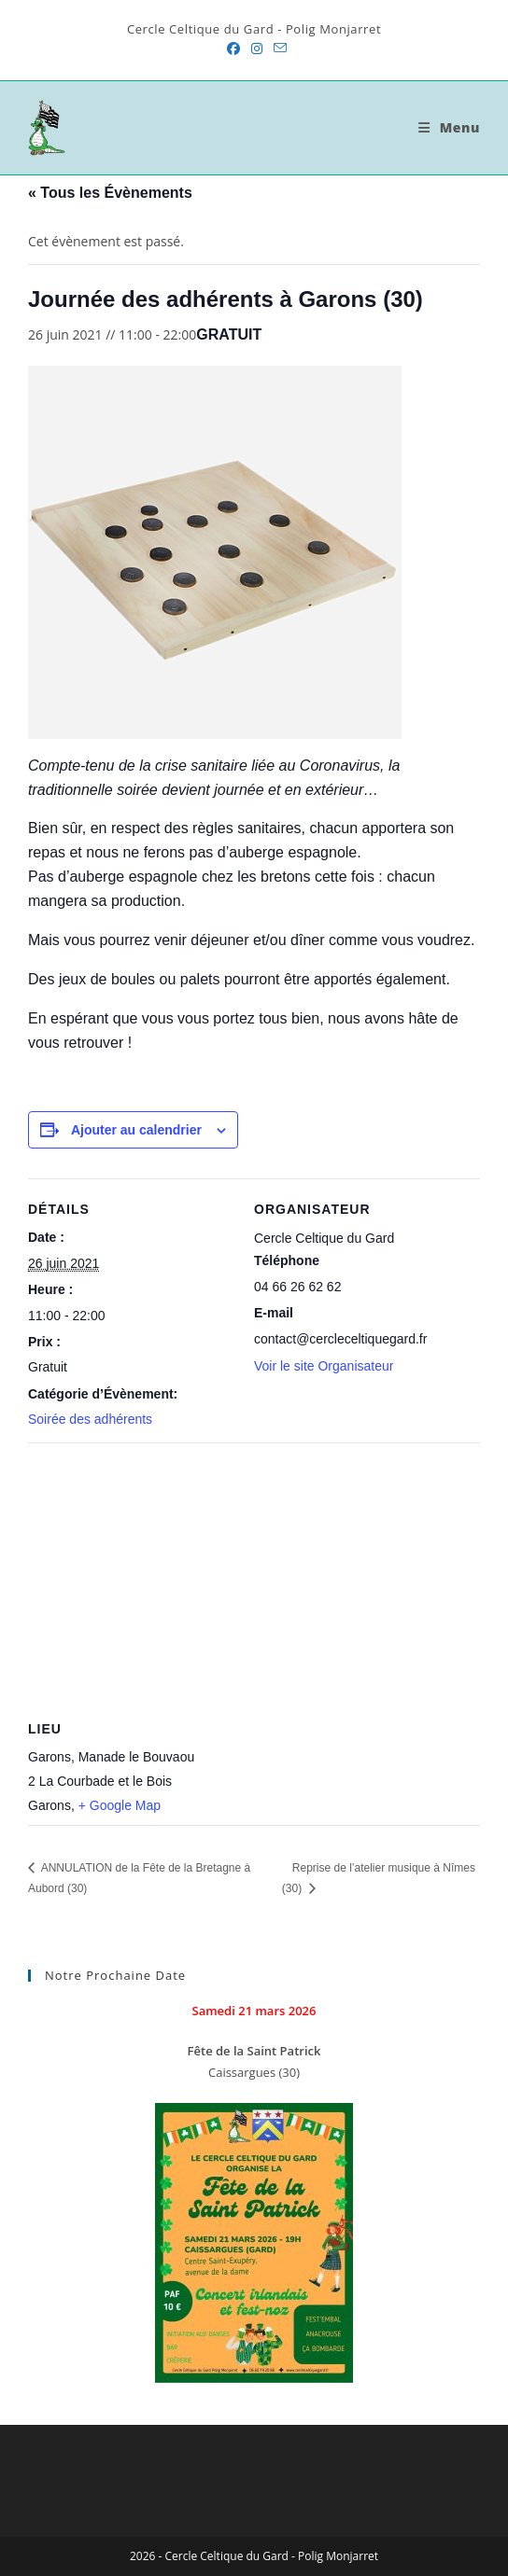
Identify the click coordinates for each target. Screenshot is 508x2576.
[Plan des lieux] (254, 1577)
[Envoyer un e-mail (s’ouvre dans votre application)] (277, 48)
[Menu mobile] (449, 127)
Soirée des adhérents (90, 1419)
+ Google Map (119, 1805)
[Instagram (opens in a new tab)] (257, 48)
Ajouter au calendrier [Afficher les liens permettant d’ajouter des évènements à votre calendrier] (136, 1129)
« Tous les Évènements (110, 193)
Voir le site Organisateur (323, 1365)
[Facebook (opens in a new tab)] (233, 48)
